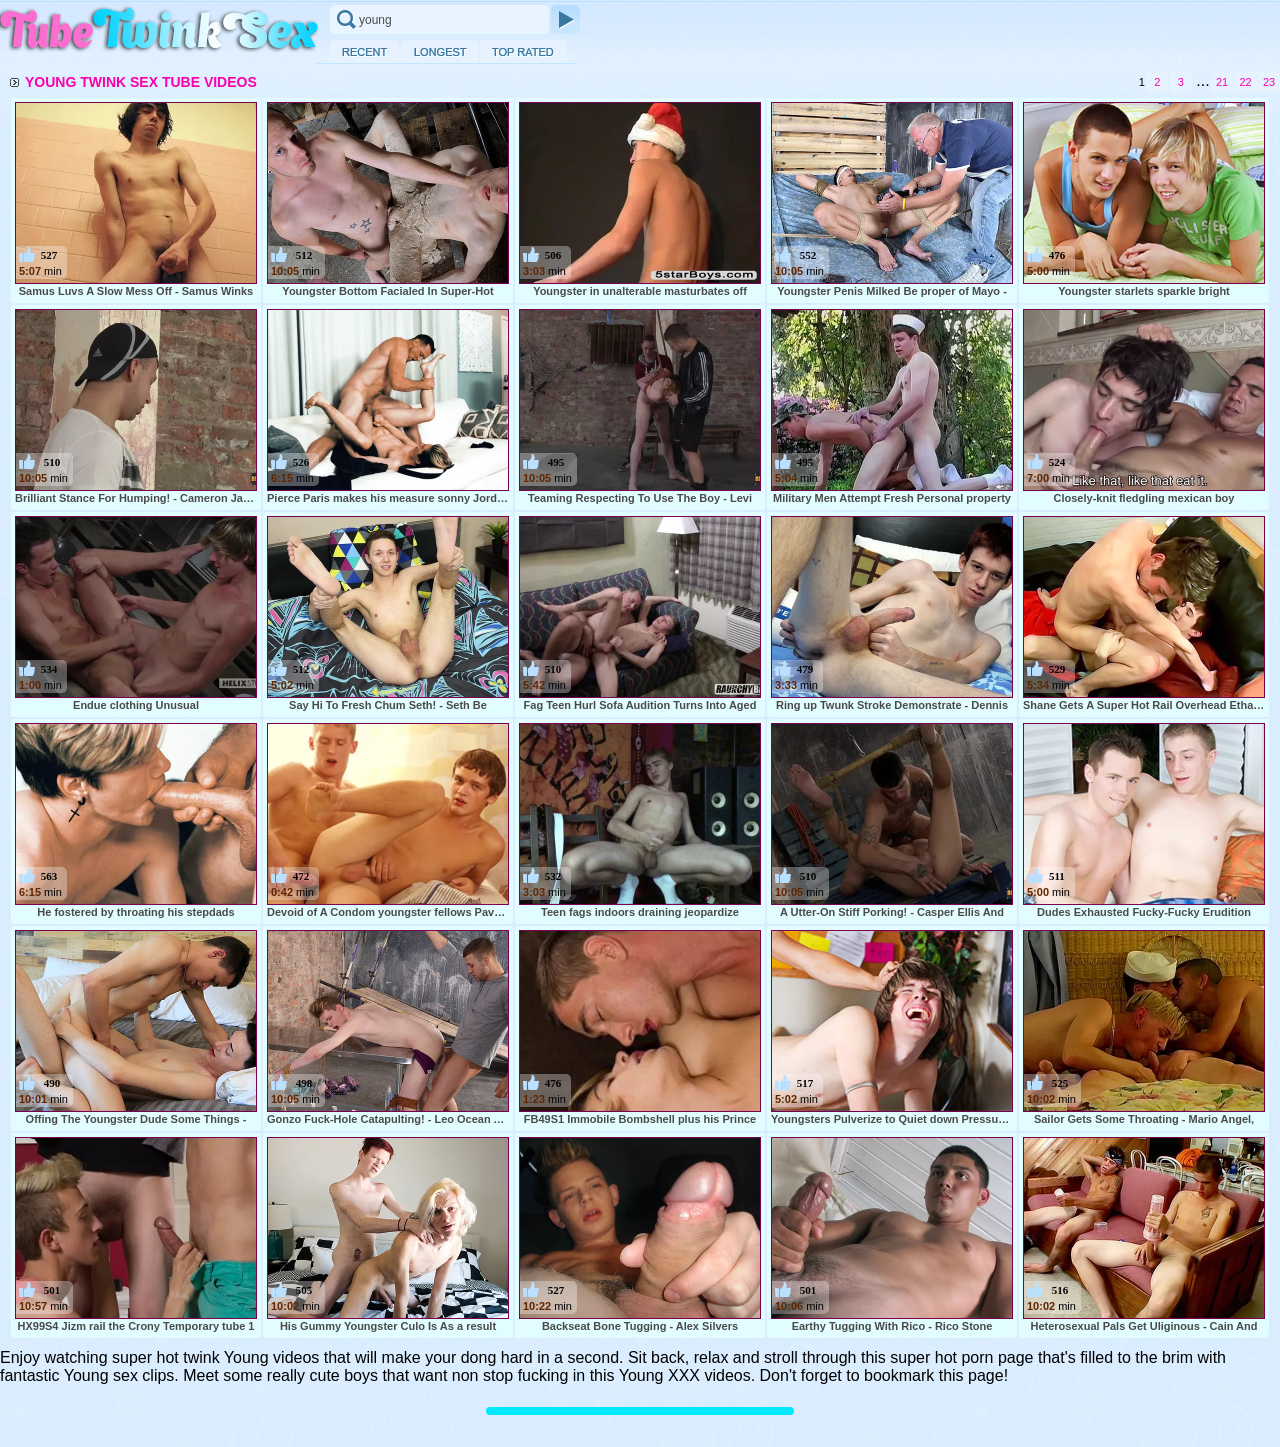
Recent (364, 51)
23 (1269, 82)
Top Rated (523, 51)
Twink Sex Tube (160, 31)
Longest (439, 51)
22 (1245, 82)
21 (1222, 82)
